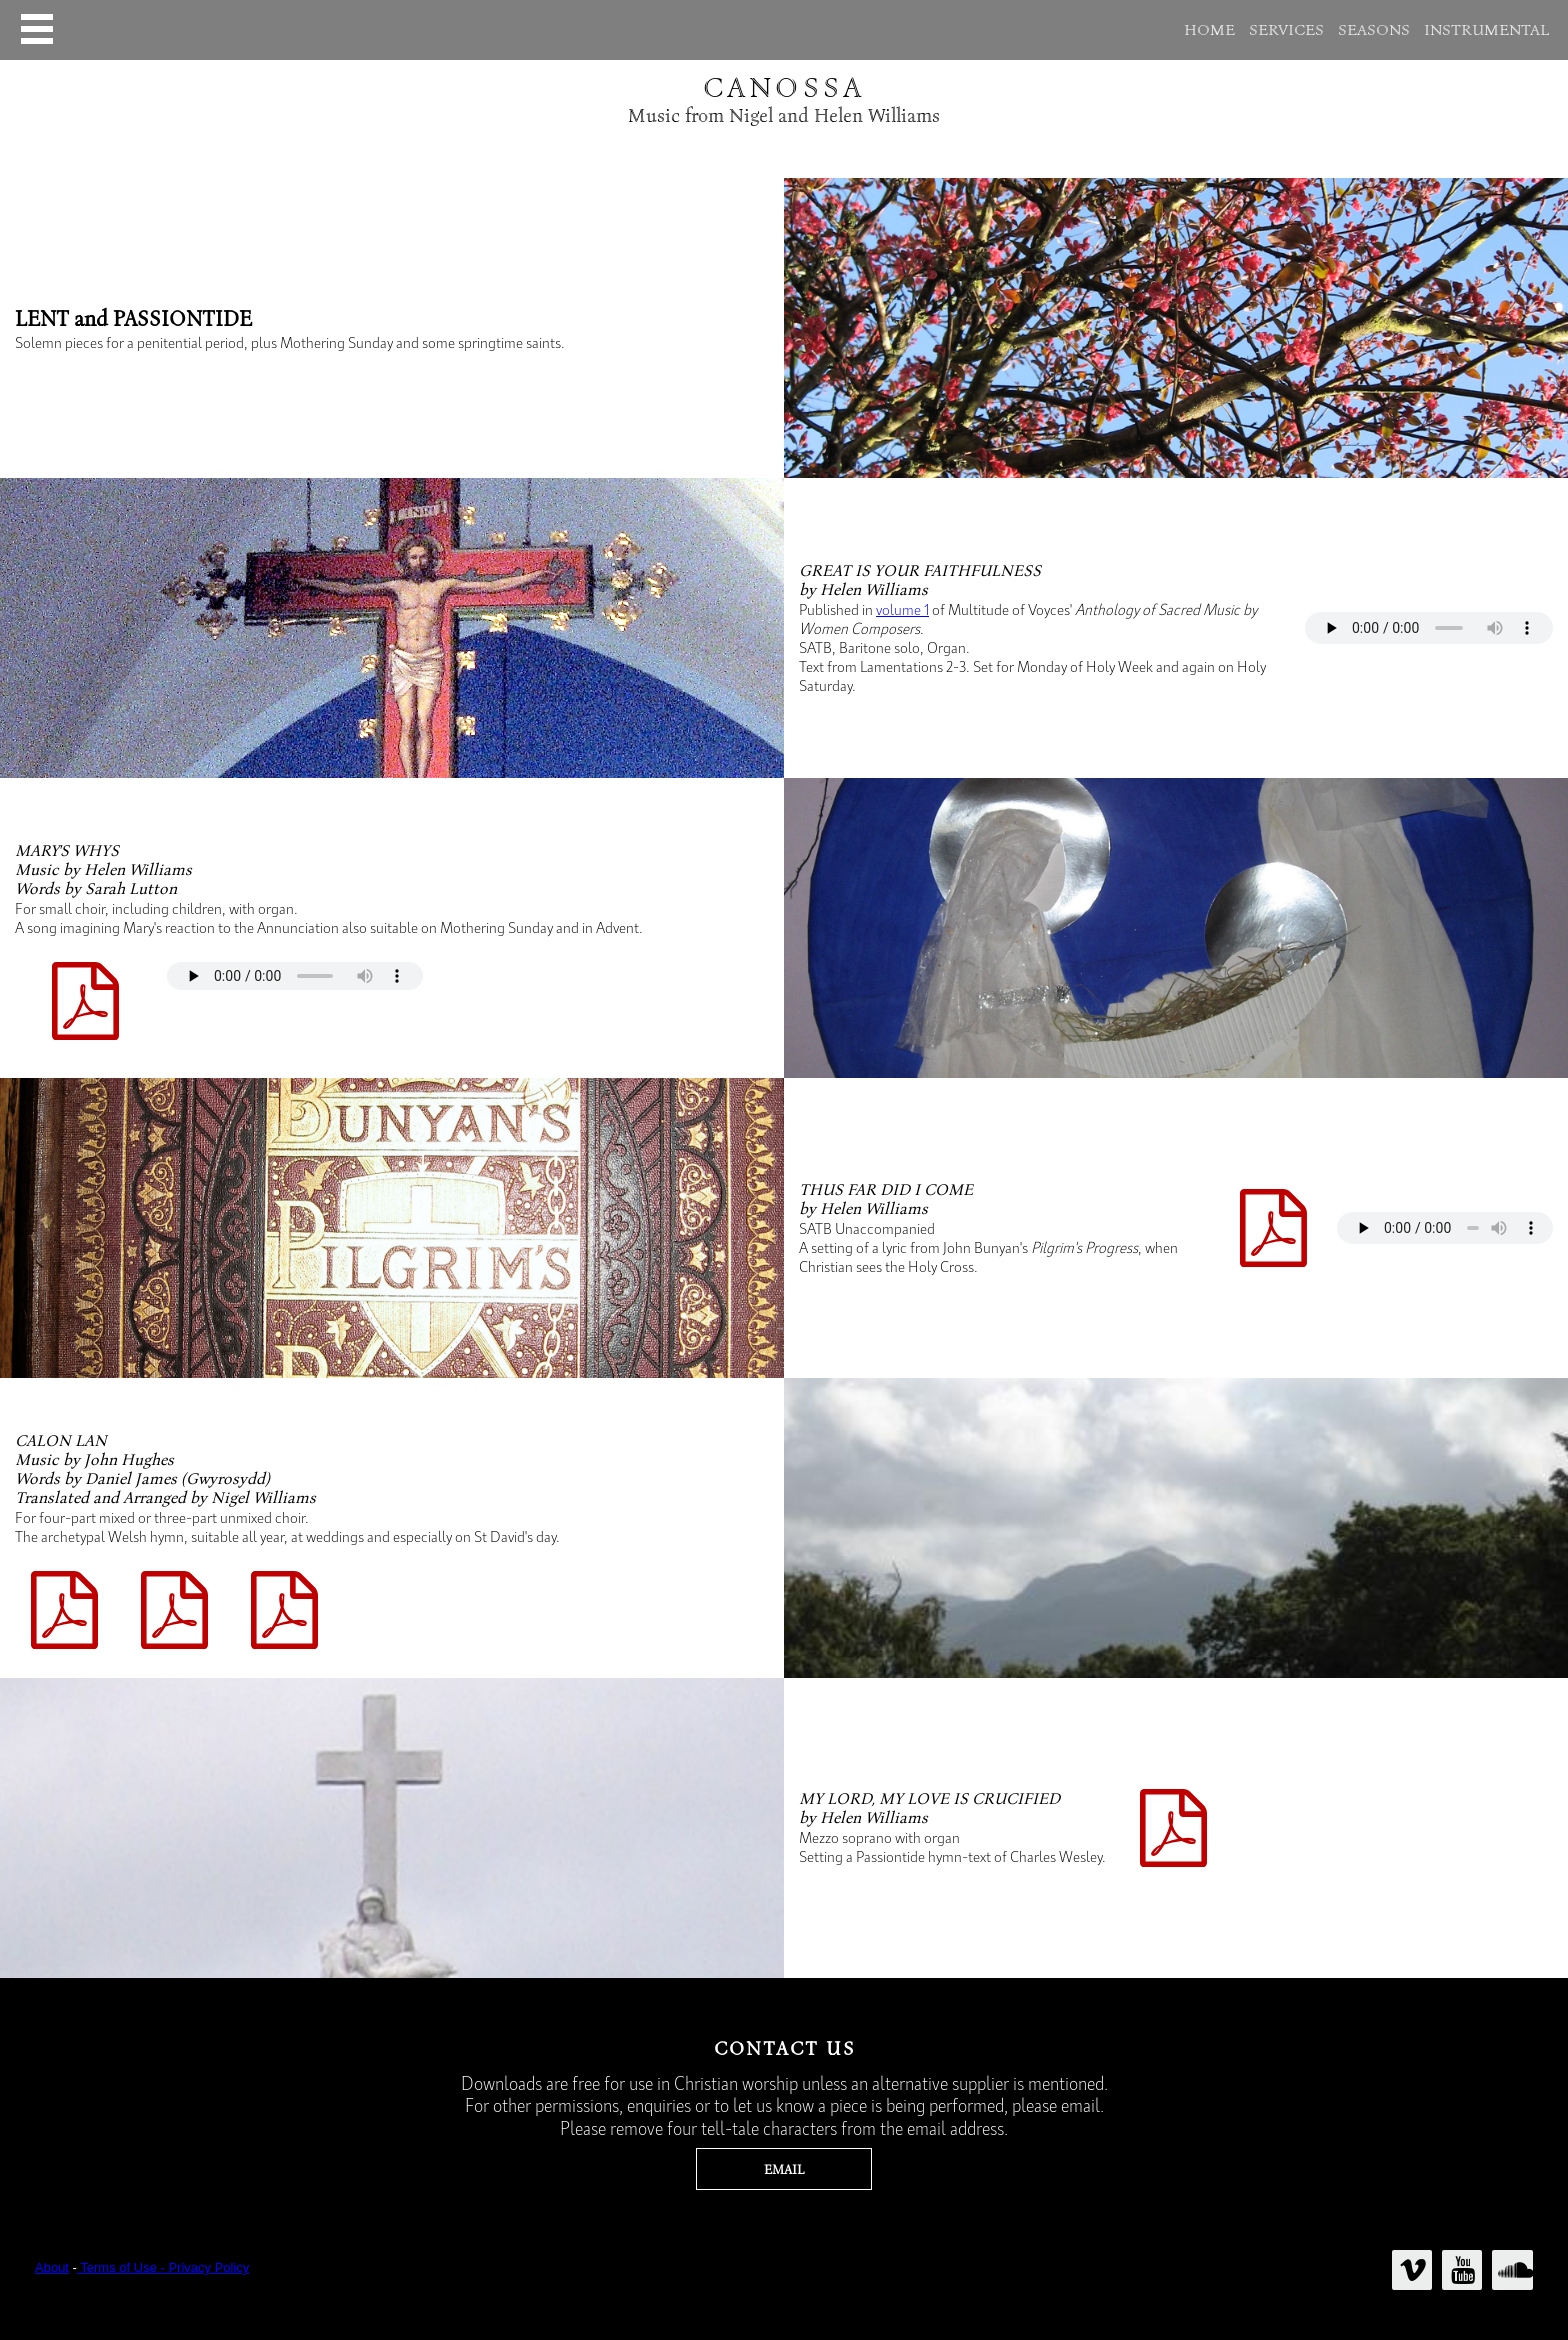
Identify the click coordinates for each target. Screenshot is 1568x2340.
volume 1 (902, 609)
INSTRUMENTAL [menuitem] (1486, 30)
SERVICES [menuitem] (1286, 30)
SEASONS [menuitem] (1374, 30)
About (52, 2267)
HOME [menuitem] (1209, 30)
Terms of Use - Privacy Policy (163, 2267)
